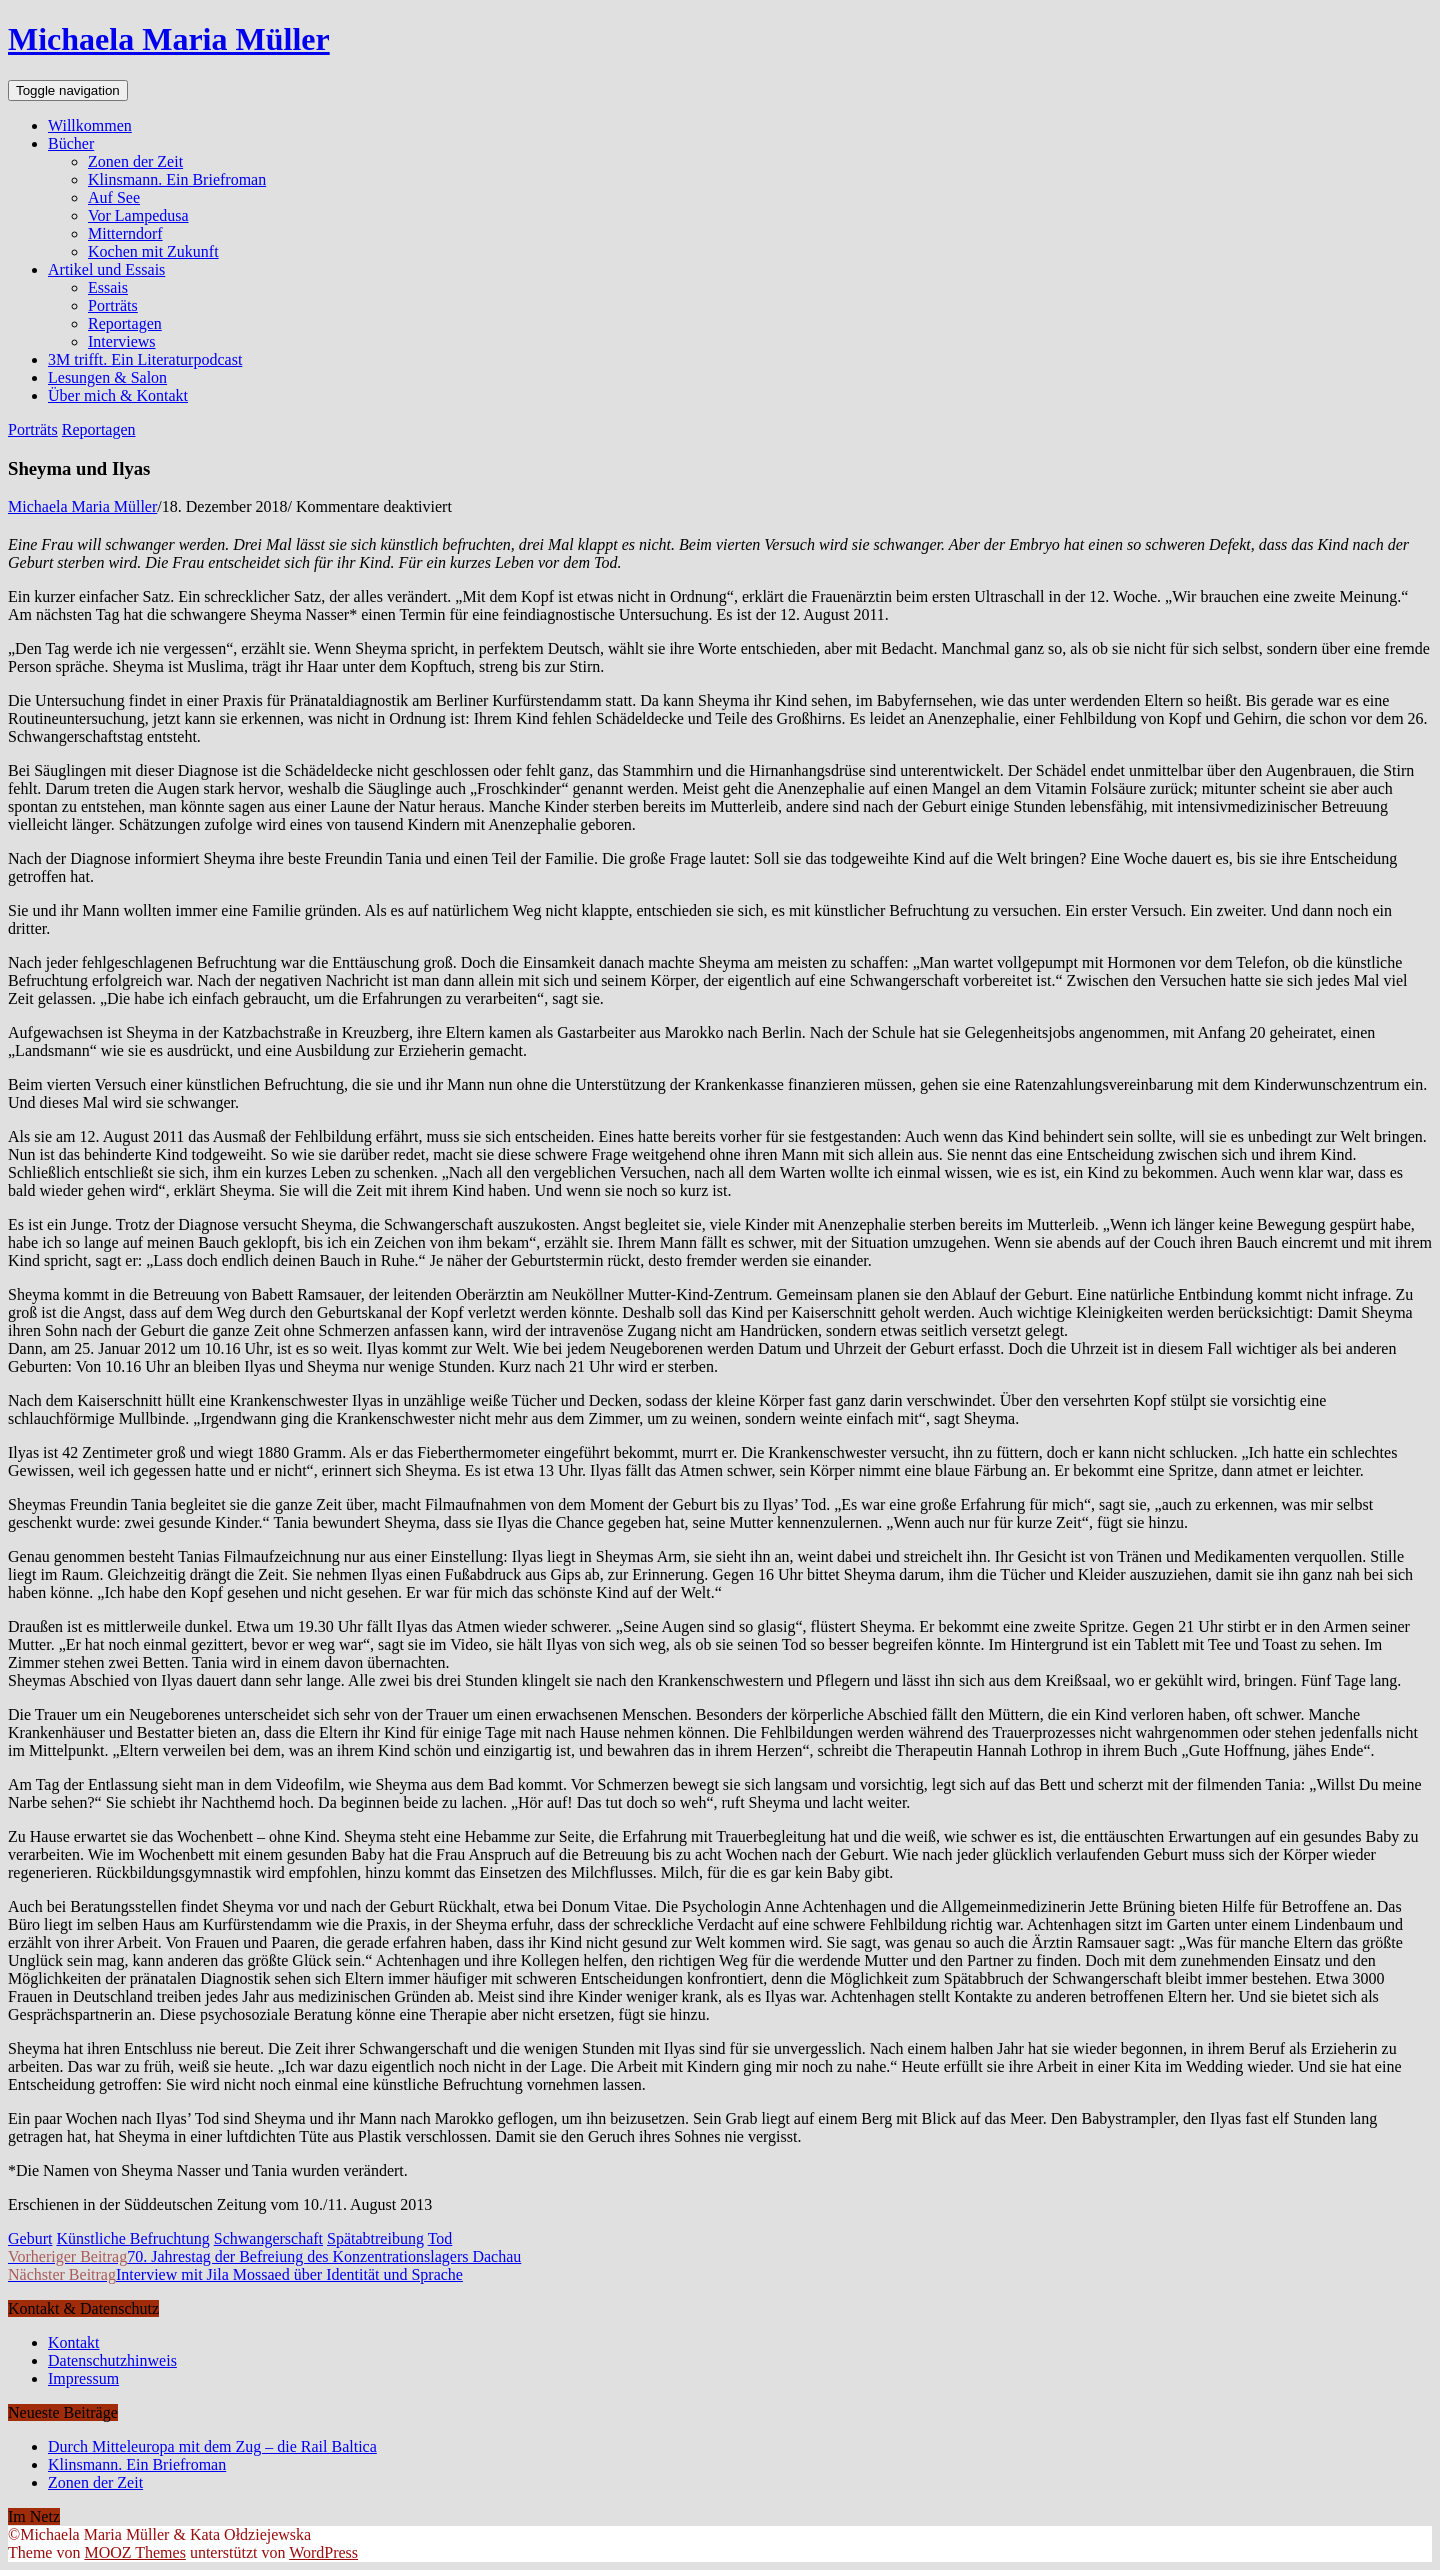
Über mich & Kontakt (118, 395)
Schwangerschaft (268, 2238)
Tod (440, 2238)
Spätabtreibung (375, 2238)
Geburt (30, 2238)
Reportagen (125, 323)
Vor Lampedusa (138, 215)
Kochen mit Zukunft (153, 251)
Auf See (114, 197)
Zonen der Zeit (135, 161)
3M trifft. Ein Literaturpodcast (145, 359)
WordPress (323, 2552)
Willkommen (90, 125)
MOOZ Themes (134, 2552)
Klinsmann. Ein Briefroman (177, 179)
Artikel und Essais (106, 269)
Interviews (122, 341)
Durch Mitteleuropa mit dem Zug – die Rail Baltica (212, 2446)
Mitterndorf (125, 233)
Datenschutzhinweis (112, 2360)
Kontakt (74, 2342)
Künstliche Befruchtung (132, 2238)
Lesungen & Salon (107, 377)
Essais (108, 287)
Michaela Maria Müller (169, 39)
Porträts (113, 305)
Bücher (71, 143)
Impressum (83, 2378)
